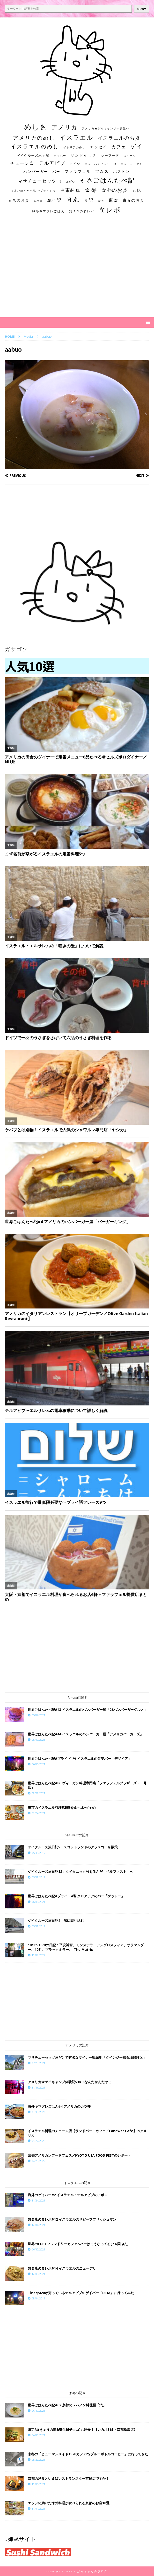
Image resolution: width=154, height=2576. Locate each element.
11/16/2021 (38, 2087)
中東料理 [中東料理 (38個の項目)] (70, 190)
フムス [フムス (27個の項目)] (102, 171)
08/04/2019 (38, 2298)
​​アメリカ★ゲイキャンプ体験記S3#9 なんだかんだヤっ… (71, 2082)
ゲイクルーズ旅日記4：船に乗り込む (56, 1920)
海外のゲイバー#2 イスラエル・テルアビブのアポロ (68, 2195)
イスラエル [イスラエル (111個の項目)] (76, 137)
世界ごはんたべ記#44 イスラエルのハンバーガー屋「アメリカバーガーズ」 (85, 1734)
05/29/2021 (38, 2459)
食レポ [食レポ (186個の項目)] (110, 209)
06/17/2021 (38, 2410)
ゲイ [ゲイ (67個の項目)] (136, 146)
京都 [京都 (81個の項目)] (91, 189)
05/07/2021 (38, 1739)
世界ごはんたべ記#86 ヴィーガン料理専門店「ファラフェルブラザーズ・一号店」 (87, 1785)
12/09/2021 (38, 2274)
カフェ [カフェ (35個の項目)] (118, 146)
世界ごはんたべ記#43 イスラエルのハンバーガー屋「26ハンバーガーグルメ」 (87, 1709)
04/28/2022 (38, 2161)
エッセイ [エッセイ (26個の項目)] (98, 147)
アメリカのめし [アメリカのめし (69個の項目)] (34, 137)
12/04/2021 (38, 2225)
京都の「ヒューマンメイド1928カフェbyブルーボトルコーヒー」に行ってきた (88, 2454)
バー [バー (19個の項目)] (56, 171)
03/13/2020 (38, 2112)
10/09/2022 (38, 1955)
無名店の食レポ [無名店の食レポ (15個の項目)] (81, 211)
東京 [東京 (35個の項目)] (113, 200)
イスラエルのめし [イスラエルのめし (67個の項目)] (35, 146)
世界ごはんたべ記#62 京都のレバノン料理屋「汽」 (67, 2405)
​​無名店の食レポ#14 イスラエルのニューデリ (62, 2268)
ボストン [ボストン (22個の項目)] (121, 171)
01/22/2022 (38, 2141)
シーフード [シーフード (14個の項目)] (110, 155)
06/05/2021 (38, 1764)
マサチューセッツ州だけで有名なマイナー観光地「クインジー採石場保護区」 (87, 2057)
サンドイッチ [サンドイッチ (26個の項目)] (84, 155)
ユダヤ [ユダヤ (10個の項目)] (70, 181)
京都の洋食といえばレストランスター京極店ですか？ (68, 2478)
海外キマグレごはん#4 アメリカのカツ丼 (59, 2106)
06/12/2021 (38, 2249)
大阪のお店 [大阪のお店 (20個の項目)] (18, 200)
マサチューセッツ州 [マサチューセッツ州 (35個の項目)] (39, 181)
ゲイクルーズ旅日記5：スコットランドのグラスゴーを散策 (73, 1847)
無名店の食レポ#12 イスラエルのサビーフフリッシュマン (72, 2219)
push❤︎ (142, 9)
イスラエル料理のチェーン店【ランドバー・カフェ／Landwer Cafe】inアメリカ (87, 2133)
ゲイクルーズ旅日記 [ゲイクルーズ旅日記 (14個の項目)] (33, 155)
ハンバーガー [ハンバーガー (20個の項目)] (35, 171)
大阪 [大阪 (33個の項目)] (137, 190)
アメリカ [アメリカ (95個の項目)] (64, 127)
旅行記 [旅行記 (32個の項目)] (54, 200)
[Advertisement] (77, 270)
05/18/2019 (38, 1926)
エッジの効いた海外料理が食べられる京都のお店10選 (69, 2503)
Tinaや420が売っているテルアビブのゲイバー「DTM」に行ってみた (81, 2292)
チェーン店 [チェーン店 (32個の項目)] (22, 163)
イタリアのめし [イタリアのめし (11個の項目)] (74, 147)
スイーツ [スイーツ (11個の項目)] (130, 155)
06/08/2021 (38, 1902)
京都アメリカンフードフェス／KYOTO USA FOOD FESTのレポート (79, 2155)
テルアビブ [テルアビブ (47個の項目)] (52, 163)
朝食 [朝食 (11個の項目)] (101, 200)
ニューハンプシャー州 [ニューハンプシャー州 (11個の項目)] (100, 163)
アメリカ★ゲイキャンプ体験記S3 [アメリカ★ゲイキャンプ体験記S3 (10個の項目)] (105, 128)
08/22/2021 (38, 1793)
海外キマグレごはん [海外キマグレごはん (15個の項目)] (48, 211)
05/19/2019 (38, 1853)
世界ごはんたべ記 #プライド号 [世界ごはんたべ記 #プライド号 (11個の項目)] (33, 190)
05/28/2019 (38, 1877)
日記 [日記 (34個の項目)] (89, 200)
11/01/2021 (38, 2508)
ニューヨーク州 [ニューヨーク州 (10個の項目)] (132, 164)
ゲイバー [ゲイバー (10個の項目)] (60, 155)
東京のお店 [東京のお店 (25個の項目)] (133, 200)
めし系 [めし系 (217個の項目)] (35, 126)
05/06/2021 (38, 1715)
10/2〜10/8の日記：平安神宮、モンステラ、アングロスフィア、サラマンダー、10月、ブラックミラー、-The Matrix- (86, 1947)
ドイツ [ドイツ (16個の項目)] (75, 163)
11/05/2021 (38, 2484)
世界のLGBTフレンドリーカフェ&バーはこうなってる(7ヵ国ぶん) (78, 2243)
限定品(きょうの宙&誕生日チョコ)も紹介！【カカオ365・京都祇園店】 (82, 2429)
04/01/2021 (38, 2435)
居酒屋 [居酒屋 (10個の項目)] (38, 200)
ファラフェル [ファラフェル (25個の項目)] (78, 171)
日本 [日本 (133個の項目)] (73, 199)
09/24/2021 (38, 1813)
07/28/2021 (38, 2063)
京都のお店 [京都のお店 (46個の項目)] (114, 190)
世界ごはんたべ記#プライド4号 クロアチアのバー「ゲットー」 (76, 1896)
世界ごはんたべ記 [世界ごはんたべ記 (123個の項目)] (107, 180)
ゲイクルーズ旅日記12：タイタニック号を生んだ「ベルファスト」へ (80, 1871)
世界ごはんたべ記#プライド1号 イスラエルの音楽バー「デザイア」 (79, 1758)
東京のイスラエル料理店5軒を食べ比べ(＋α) (62, 1807)
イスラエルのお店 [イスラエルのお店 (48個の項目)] (119, 137)
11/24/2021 (38, 2200)
